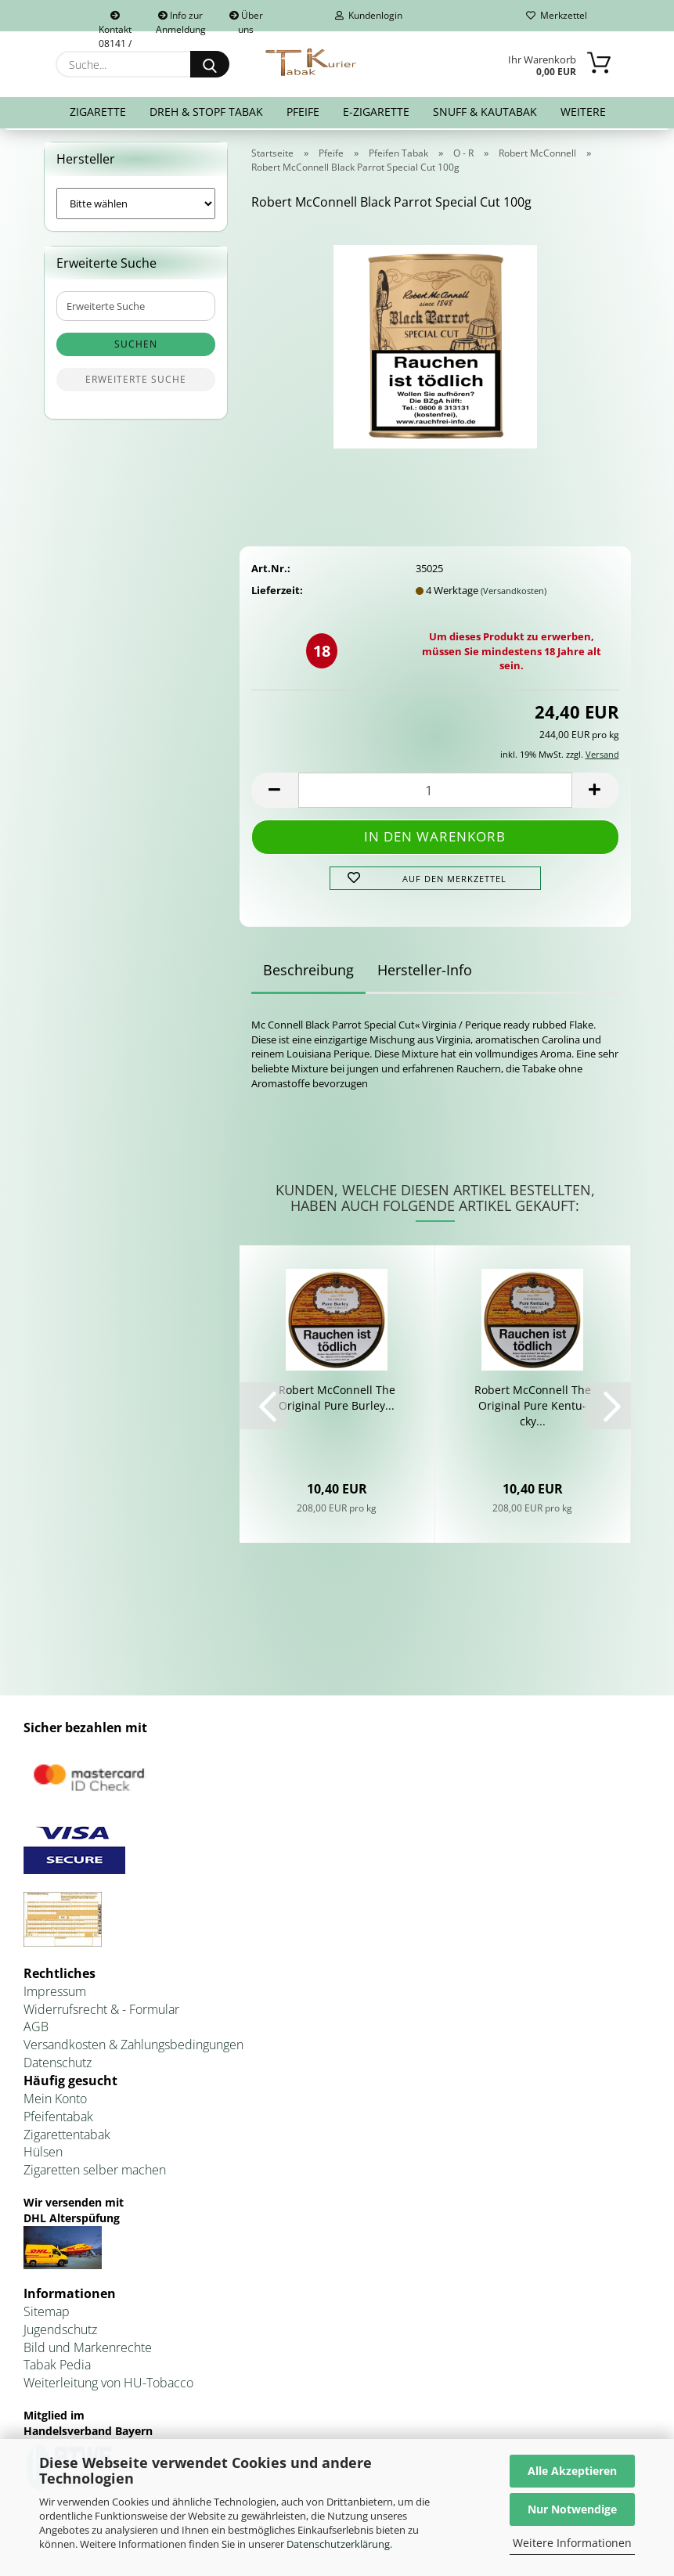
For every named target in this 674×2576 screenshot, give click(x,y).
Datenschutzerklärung (338, 2544)
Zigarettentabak (66, 2137)
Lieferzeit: (277, 593)
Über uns (246, 20)
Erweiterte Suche (135, 383)
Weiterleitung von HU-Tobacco (108, 2385)
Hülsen (43, 2155)
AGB (36, 2030)
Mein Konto (55, 2101)
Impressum (54, 1994)
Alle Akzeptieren (572, 2470)
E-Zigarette (376, 111)
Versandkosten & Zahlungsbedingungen (133, 2048)
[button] (274, 793)
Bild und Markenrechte (87, 2350)
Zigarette (98, 111)
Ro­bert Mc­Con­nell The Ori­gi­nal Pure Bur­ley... (337, 1400)
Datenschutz (57, 2065)
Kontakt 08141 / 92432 (115, 21)
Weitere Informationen (572, 2542)
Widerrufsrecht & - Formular (101, 2012)
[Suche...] (209, 64)
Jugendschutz (60, 2332)
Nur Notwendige (572, 2509)
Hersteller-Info (424, 973)
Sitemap (46, 2314)
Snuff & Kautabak (485, 111)
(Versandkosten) (513, 594)
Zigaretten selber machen (94, 2172)
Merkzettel (556, 15)
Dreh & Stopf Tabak (206, 111)
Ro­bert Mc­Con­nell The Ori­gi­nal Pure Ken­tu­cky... (532, 1408)
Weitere (583, 111)
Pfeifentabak (58, 2119)
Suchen (135, 348)
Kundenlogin (368, 15)
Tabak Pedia (57, 2368)
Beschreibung (308, 973)
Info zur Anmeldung (181, 20)
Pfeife (303, 111)
